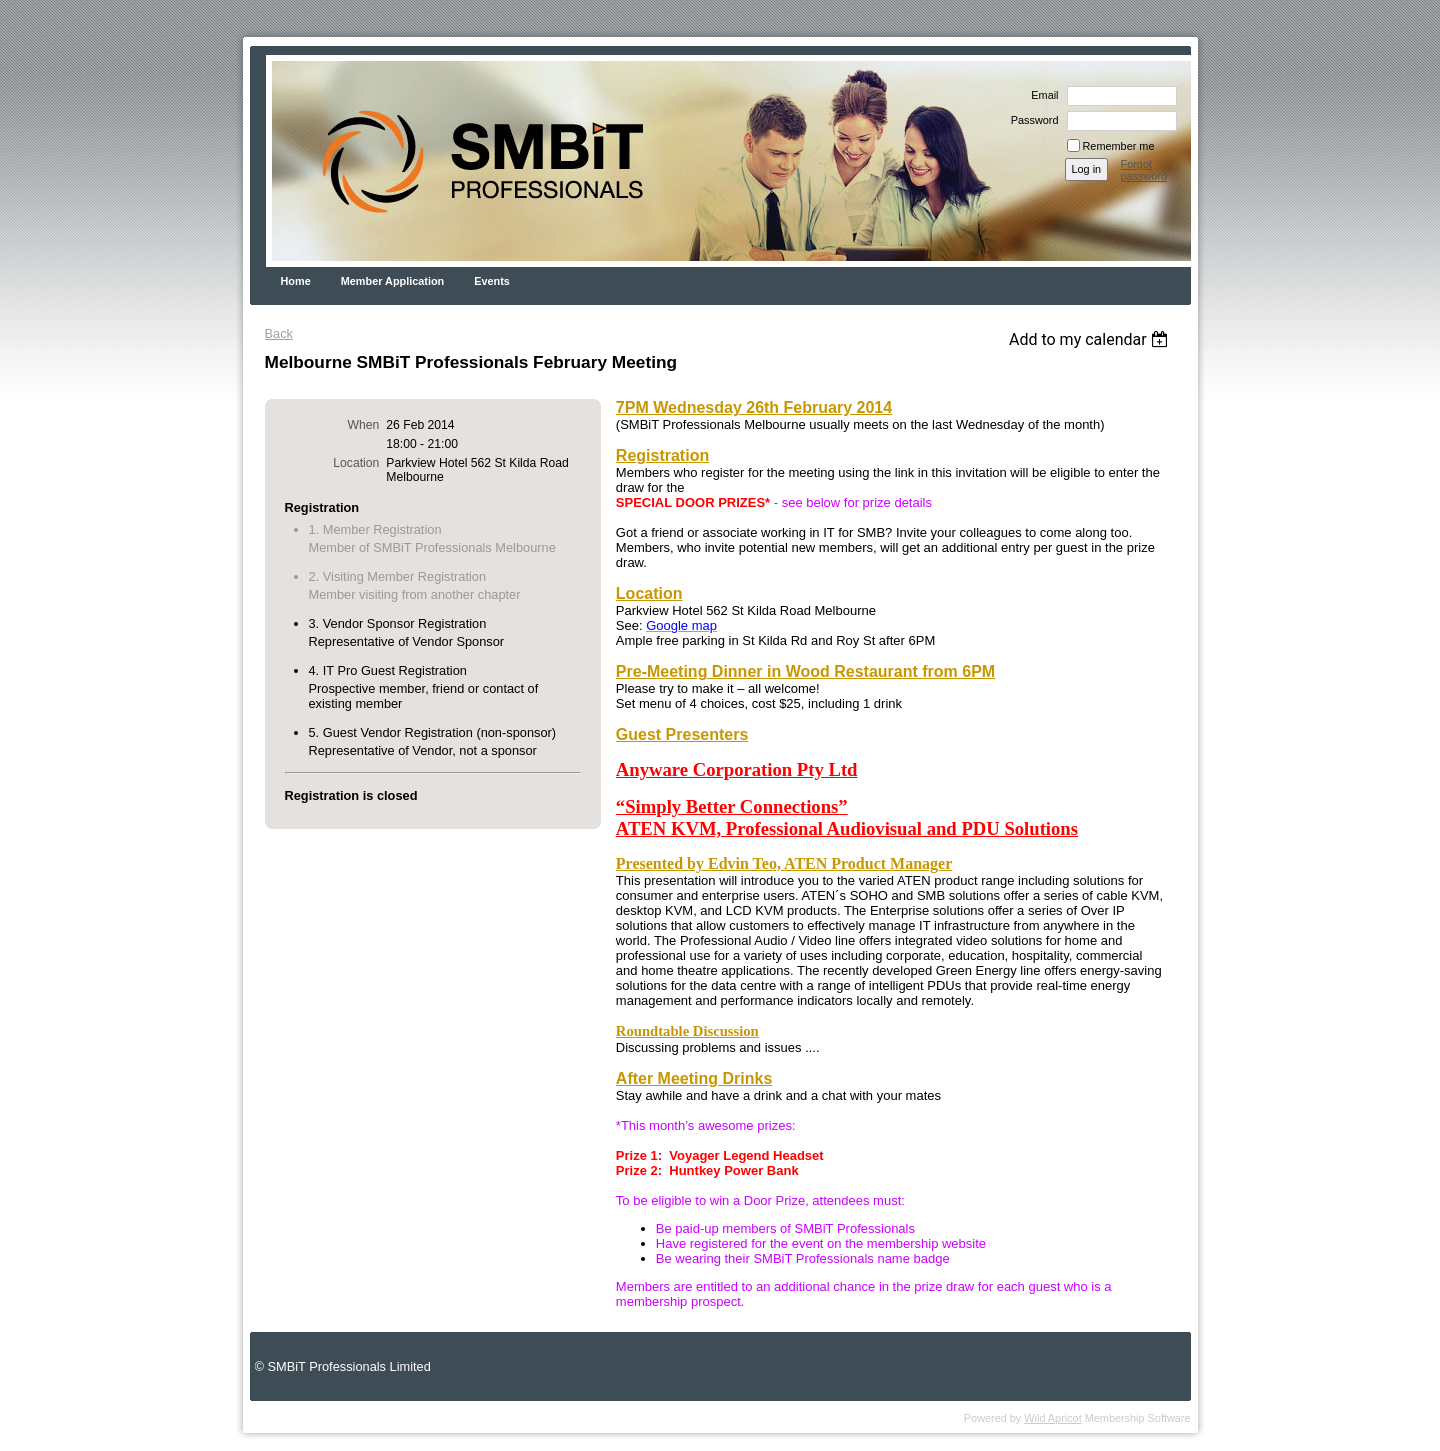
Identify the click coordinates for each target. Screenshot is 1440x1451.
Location (356, 463)
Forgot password (1144, 170)
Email (1041, 95)
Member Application (393, 281)
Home (296, 281)
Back (279, 333)
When (364, 425)
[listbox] (1091, 339)
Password (1031, 120)
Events (492, 281)
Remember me (1119, 146)
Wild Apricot (1052, 1418)
